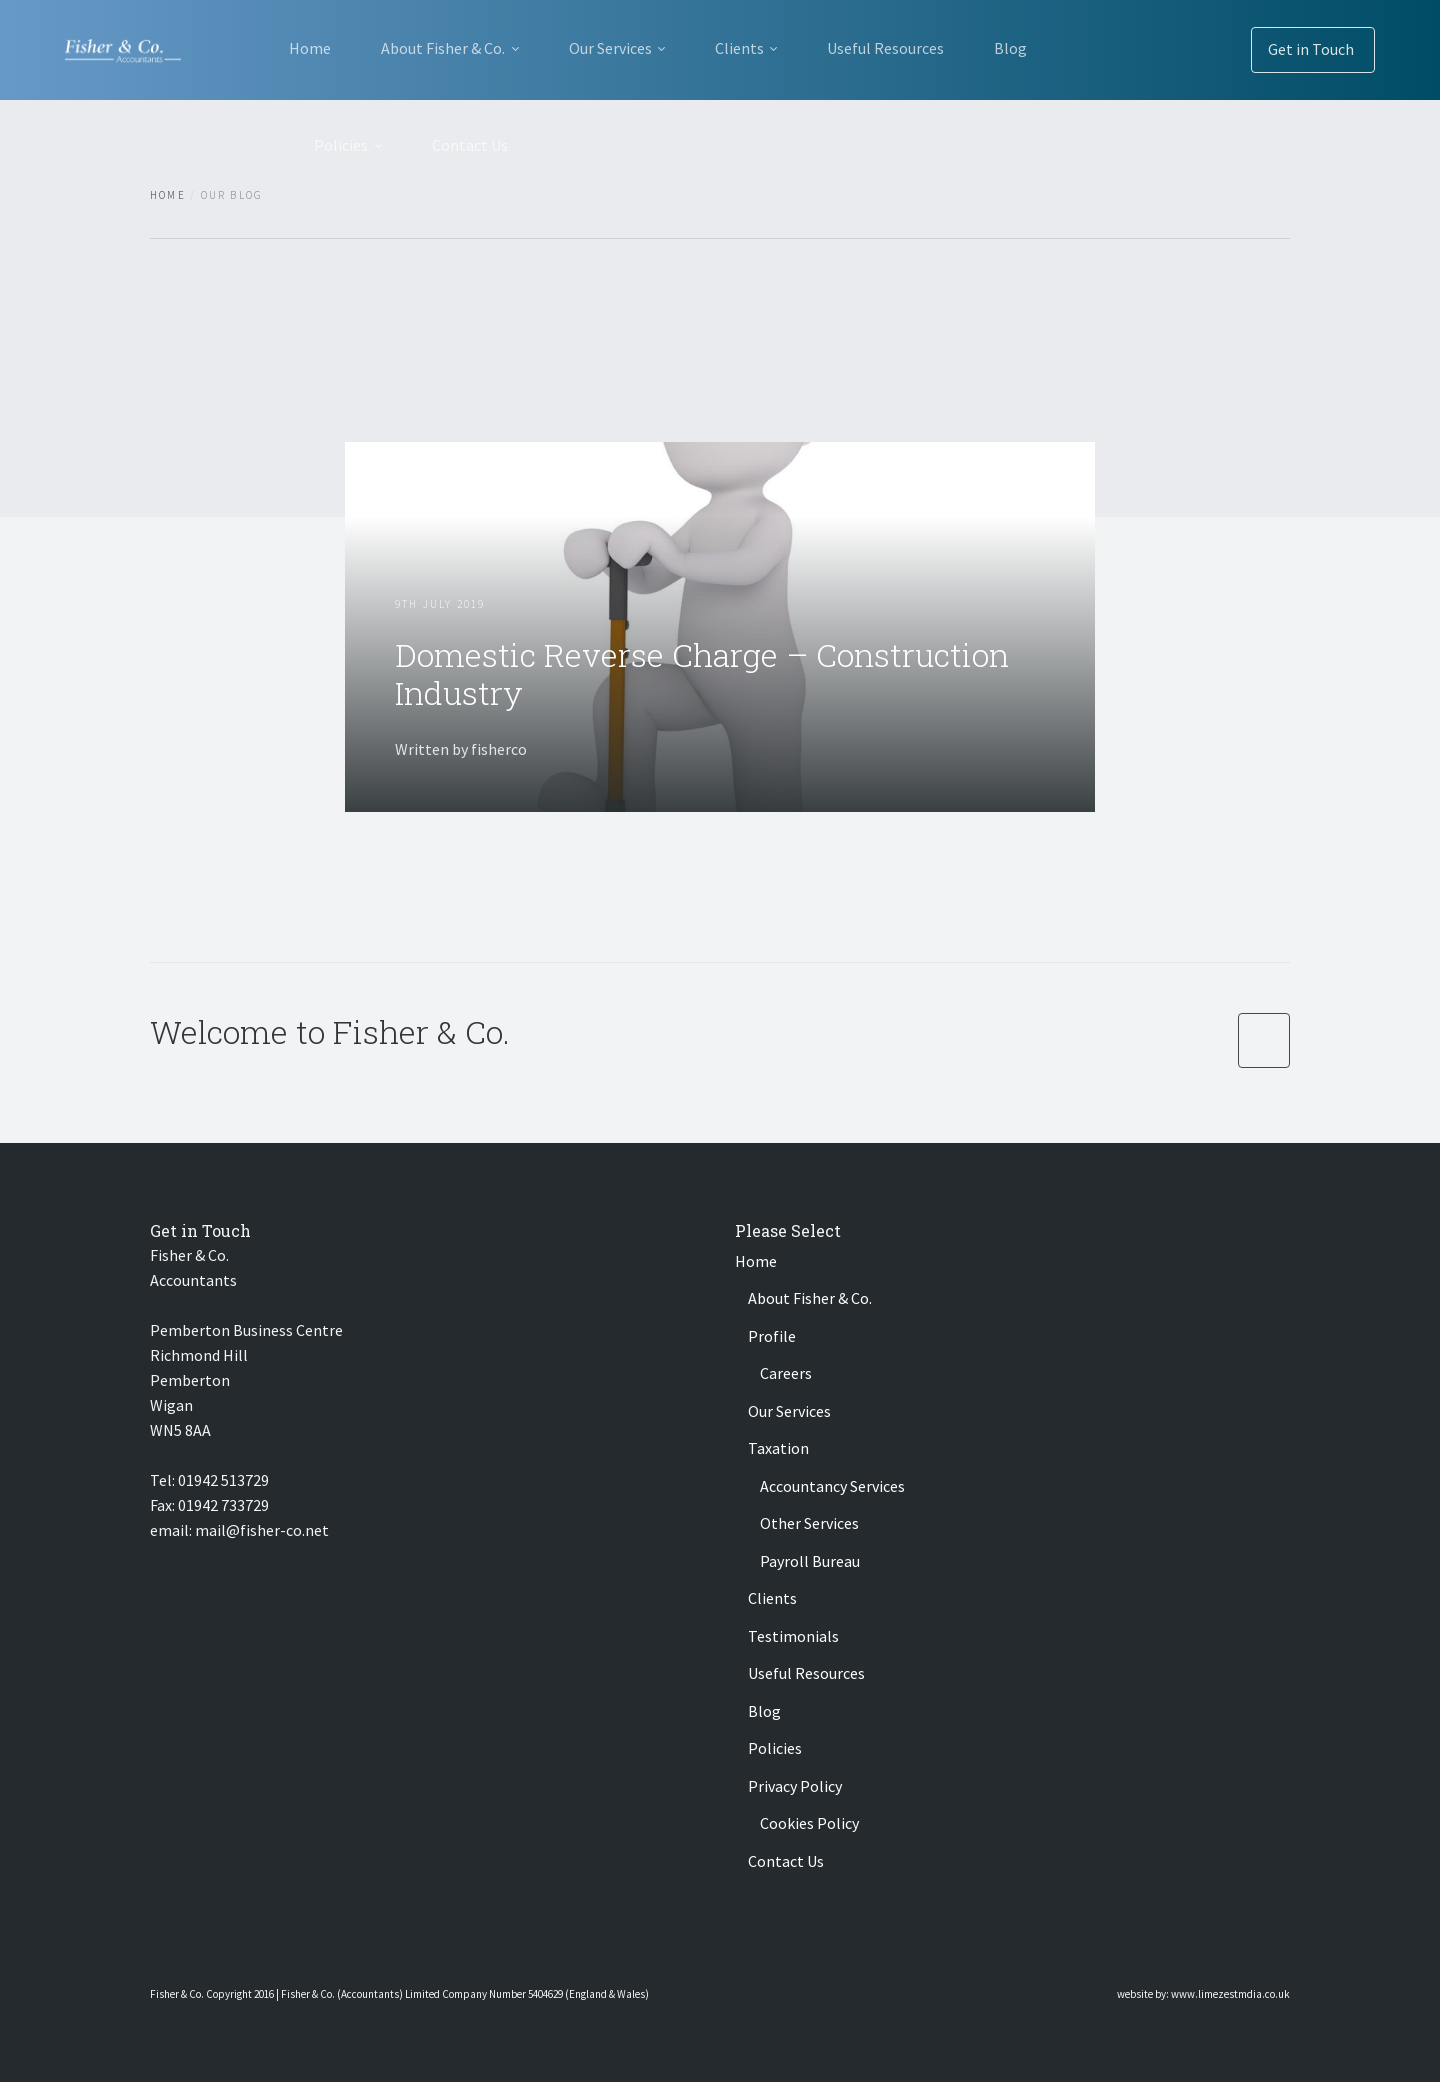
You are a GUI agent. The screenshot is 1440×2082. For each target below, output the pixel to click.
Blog (1010, 48)
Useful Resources (885, 48)
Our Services (610, 48)
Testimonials (793, 1636)
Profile (772, 1336)
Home (310, 48)
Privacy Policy (795, 1786)
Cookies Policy (809, 1823)
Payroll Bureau (810, 1561)
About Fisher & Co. (443, 48)
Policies (341, 145)
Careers (786, 1373)
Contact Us (470, 145)
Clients (739, 48)
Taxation (778, 1448)
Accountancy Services (832, 1486)
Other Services (809, 1523)
